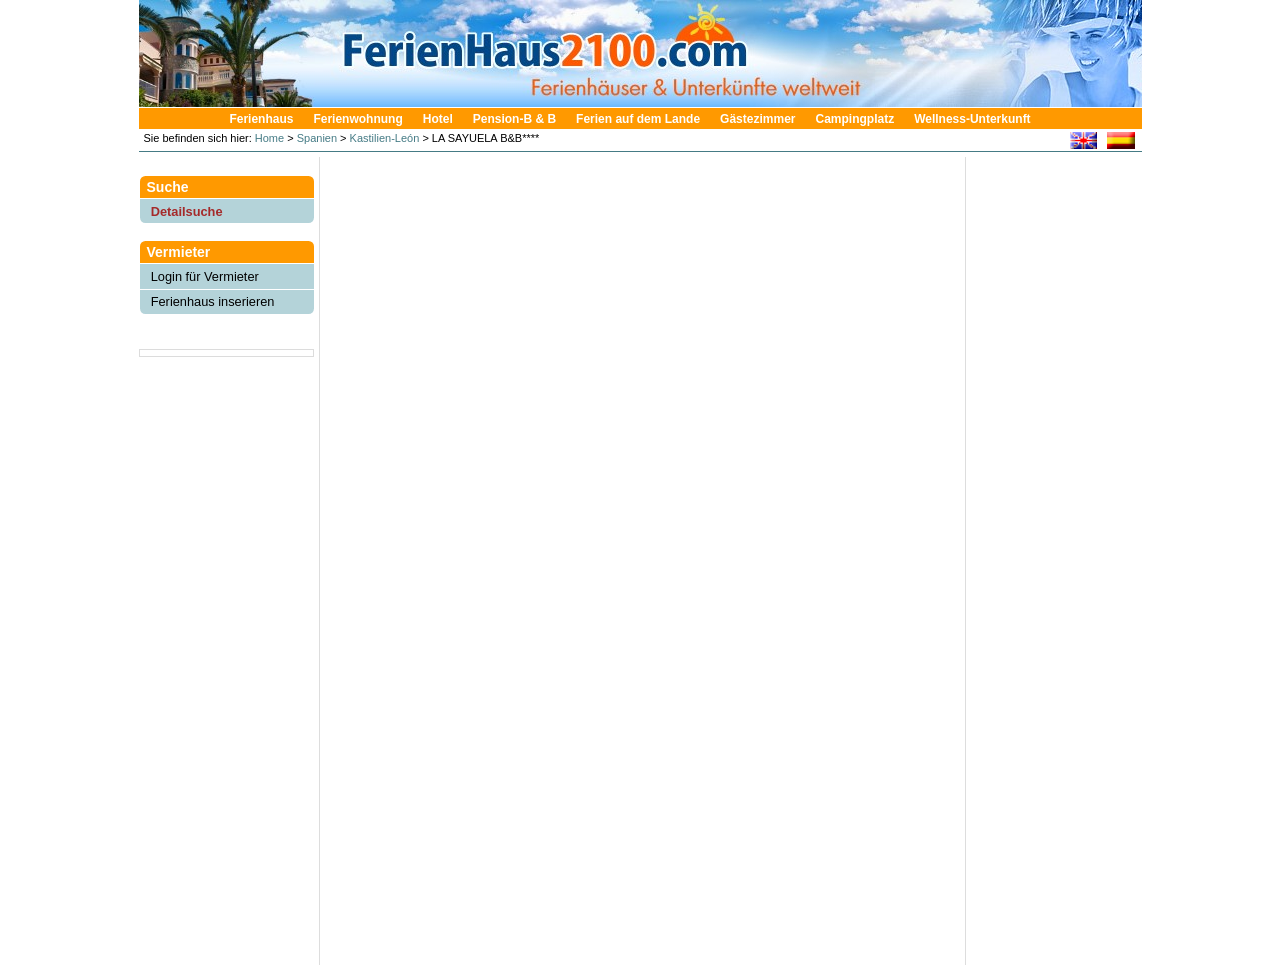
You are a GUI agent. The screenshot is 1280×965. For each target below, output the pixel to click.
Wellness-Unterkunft (972, 119)
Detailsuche (187, 211)
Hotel (438, 119)
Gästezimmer (757, 119)
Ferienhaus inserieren (213, 301)
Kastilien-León (385, 138)
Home (268, 138)
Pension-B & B (514, 119)
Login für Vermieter (205, 276)
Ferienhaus (261, 119)
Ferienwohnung (357, 119)
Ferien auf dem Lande (638, 119)
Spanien (317, 138)
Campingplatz (854, 119)
